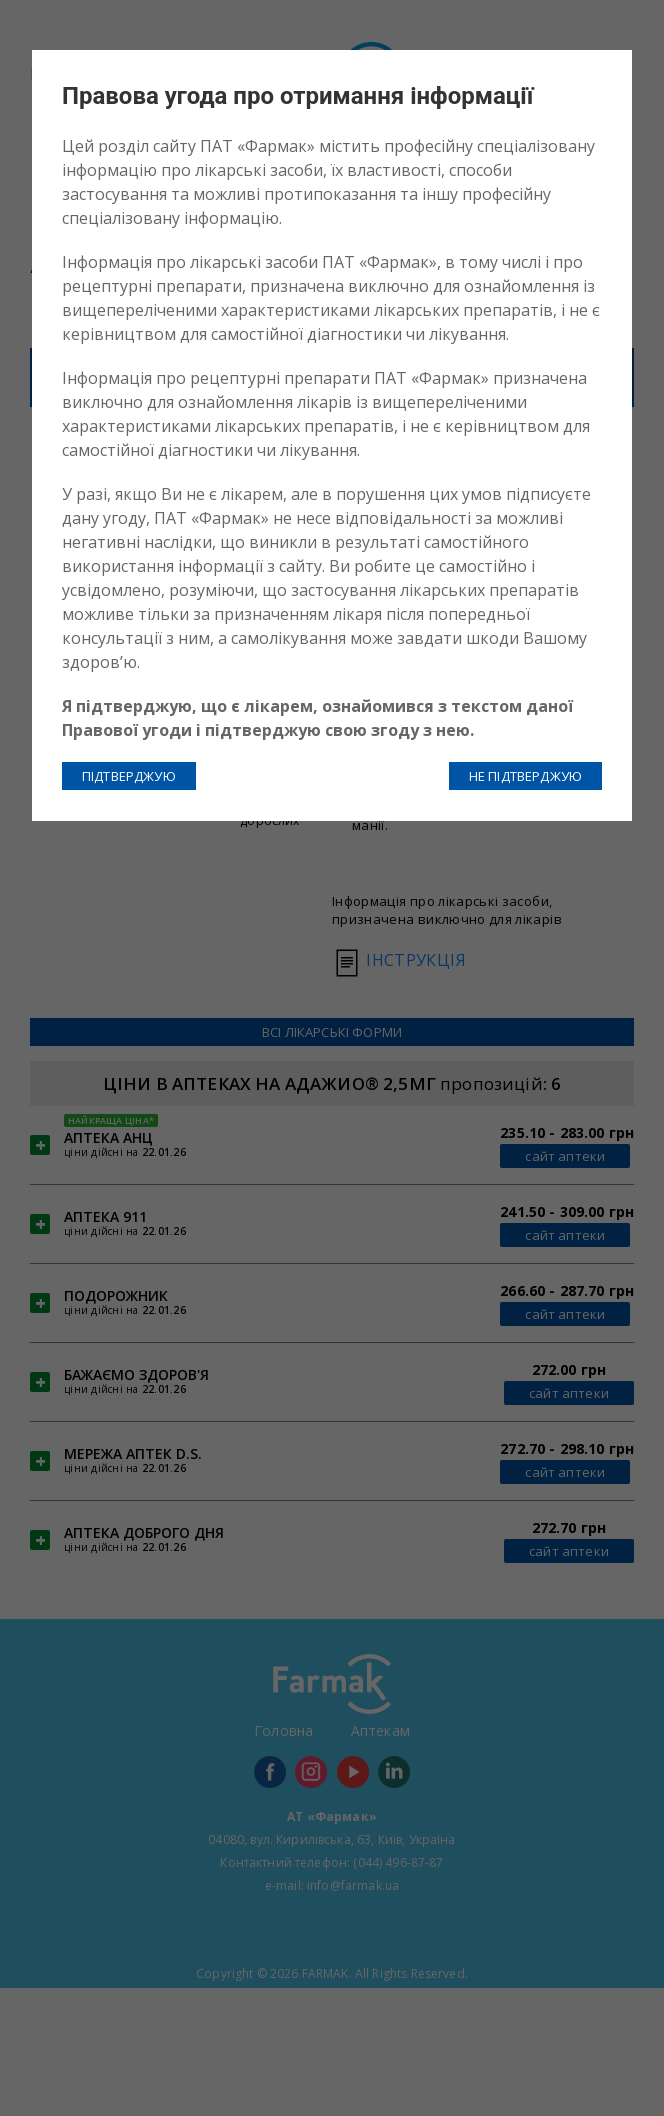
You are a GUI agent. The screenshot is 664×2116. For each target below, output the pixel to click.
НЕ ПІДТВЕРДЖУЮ (525, 776)
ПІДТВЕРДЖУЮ (129, 776)
